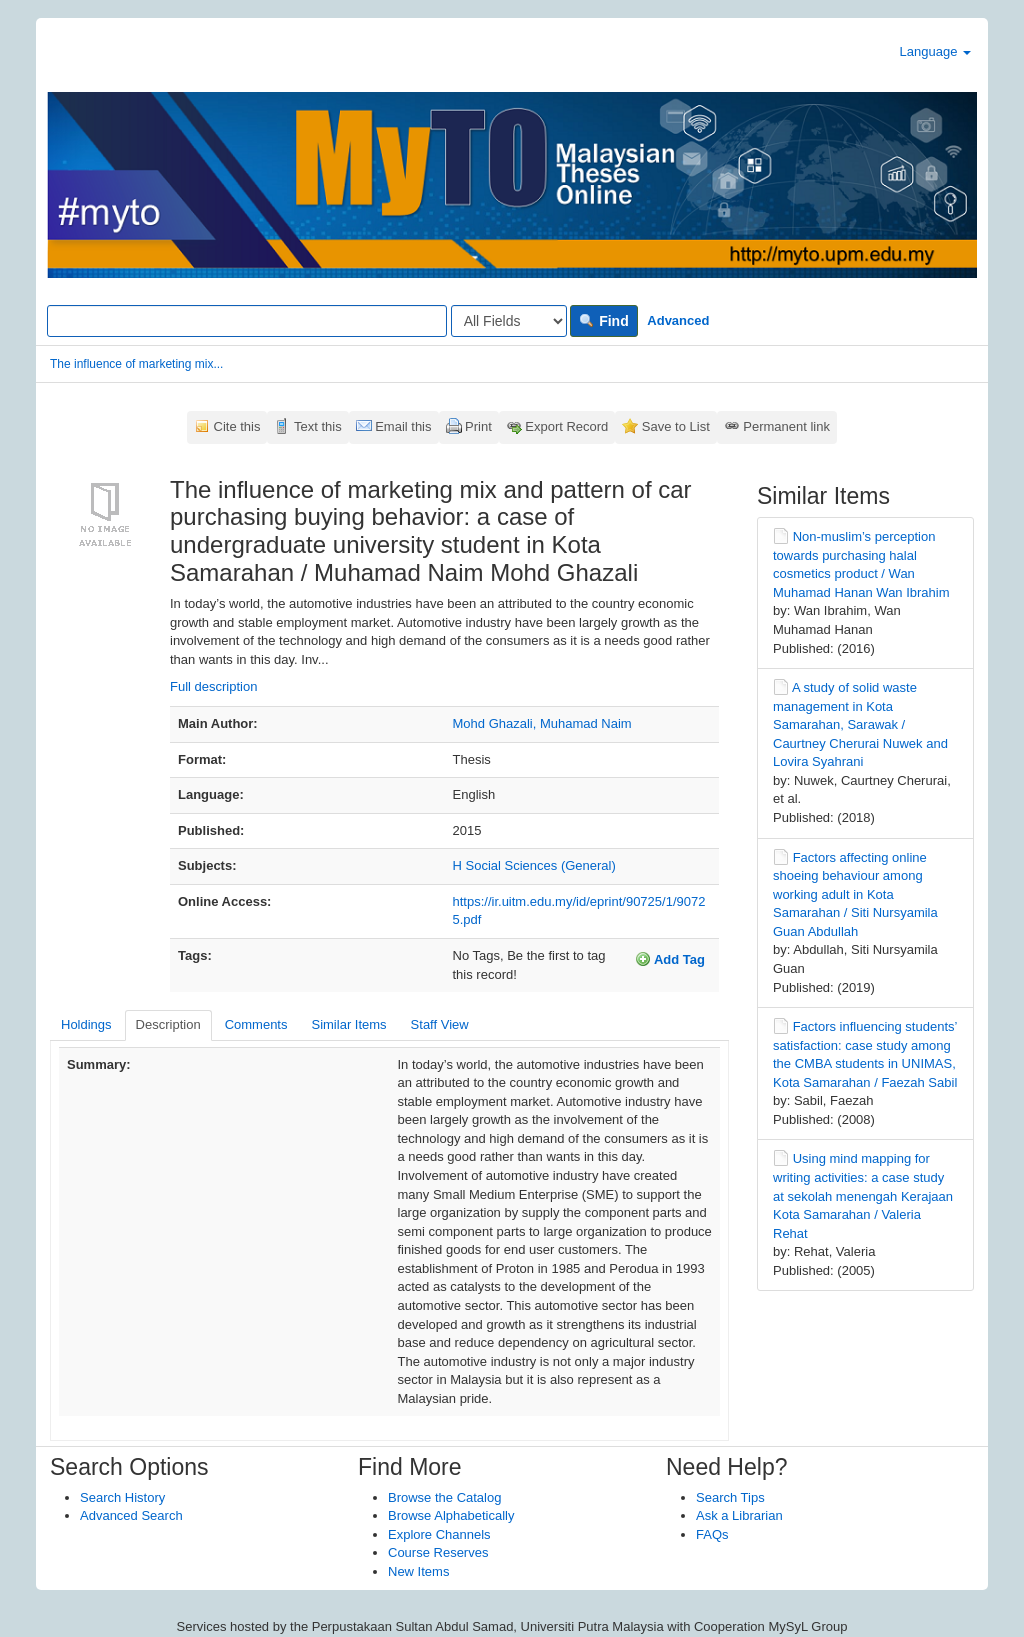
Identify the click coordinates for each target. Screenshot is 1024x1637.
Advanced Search (131, 1515)
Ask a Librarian (739, 1515)
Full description (213, 686)
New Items (418, 1571)
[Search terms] (247, 321)
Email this (403, 426)
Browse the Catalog (444, 1497)
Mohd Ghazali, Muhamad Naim (542, 723)
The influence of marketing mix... (136, 364)
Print (478, 426)
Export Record (566, 426)
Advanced (678, 320)
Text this (318, 426)
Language (935, 51)
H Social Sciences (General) (534, 865)
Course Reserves (438, 1552)
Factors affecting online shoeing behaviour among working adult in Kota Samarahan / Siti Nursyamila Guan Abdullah (855, 894)
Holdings (86, 1024)
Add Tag (670, 959)
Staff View (440, 1024)
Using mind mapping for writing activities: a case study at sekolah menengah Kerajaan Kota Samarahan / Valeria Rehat (863, 1195)
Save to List (676, 426)
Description (168, 1024)
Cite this (237, 426)
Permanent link (786, 426)
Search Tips (730, 1497)
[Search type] (509, 321)
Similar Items (348, 1024)
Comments (256, 1024)
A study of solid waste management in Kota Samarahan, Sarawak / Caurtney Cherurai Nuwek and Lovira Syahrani (860, 724)
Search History (122, 1497)
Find (603, 321)
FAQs (712, 1534)
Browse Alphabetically (451, 1515)
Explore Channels (439, 1534)
